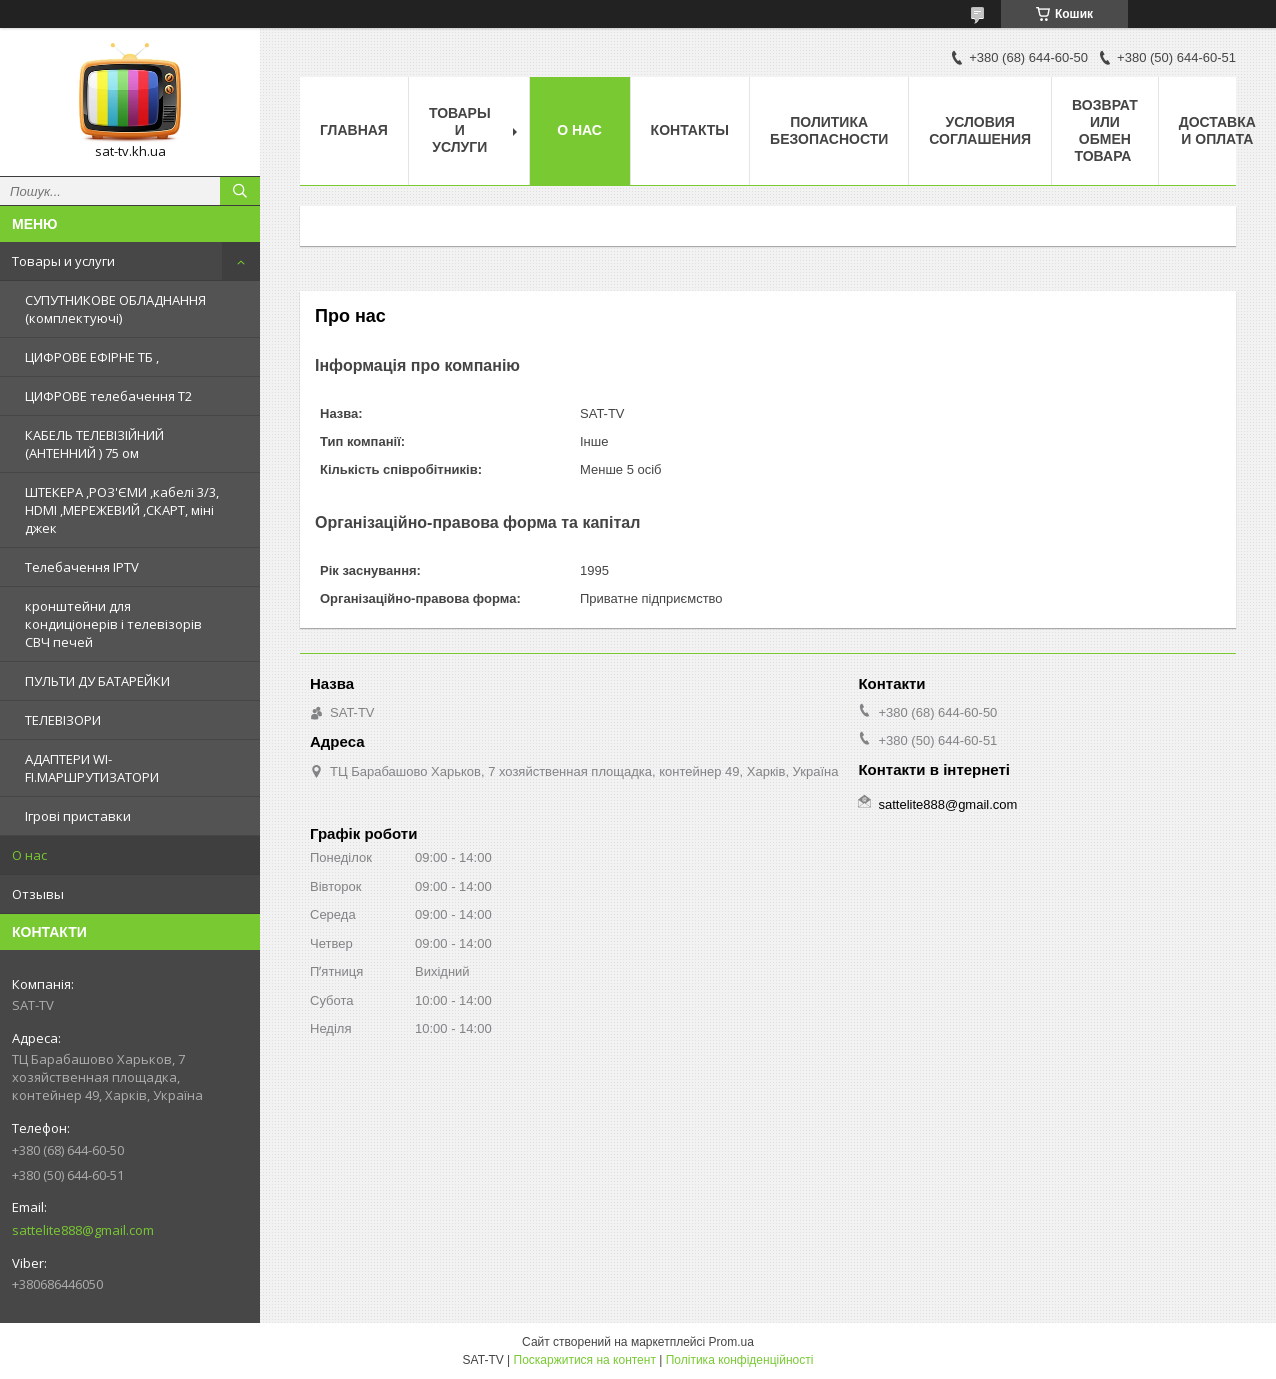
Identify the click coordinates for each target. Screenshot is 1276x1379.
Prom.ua (731, 1342)
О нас (29, 855)
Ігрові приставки (78, 816)
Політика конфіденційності (740, 1360)
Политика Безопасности (829, 130)
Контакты (690, 130)
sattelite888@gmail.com (83, 1230)
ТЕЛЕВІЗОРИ (63, 720)
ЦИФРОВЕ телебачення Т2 (108, 396)
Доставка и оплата (1217, 130)
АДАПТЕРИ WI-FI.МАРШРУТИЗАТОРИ (92, 768)
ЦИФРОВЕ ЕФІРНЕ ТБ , (92, 357)
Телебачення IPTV (82, 567)
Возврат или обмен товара (1105, 130)
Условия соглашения (980, 130)
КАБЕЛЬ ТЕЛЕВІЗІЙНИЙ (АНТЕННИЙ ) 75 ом (94, 444)
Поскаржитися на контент (585, 1360)
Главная (354, 130)
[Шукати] (240, 191)
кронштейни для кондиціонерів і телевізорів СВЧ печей (113, 624)
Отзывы (38, 894)
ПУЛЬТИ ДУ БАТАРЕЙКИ (97, 681)
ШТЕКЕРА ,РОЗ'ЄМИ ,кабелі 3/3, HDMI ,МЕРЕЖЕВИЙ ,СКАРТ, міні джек (122, 510)
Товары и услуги (63, 261)
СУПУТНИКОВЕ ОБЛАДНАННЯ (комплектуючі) (115, 309)
